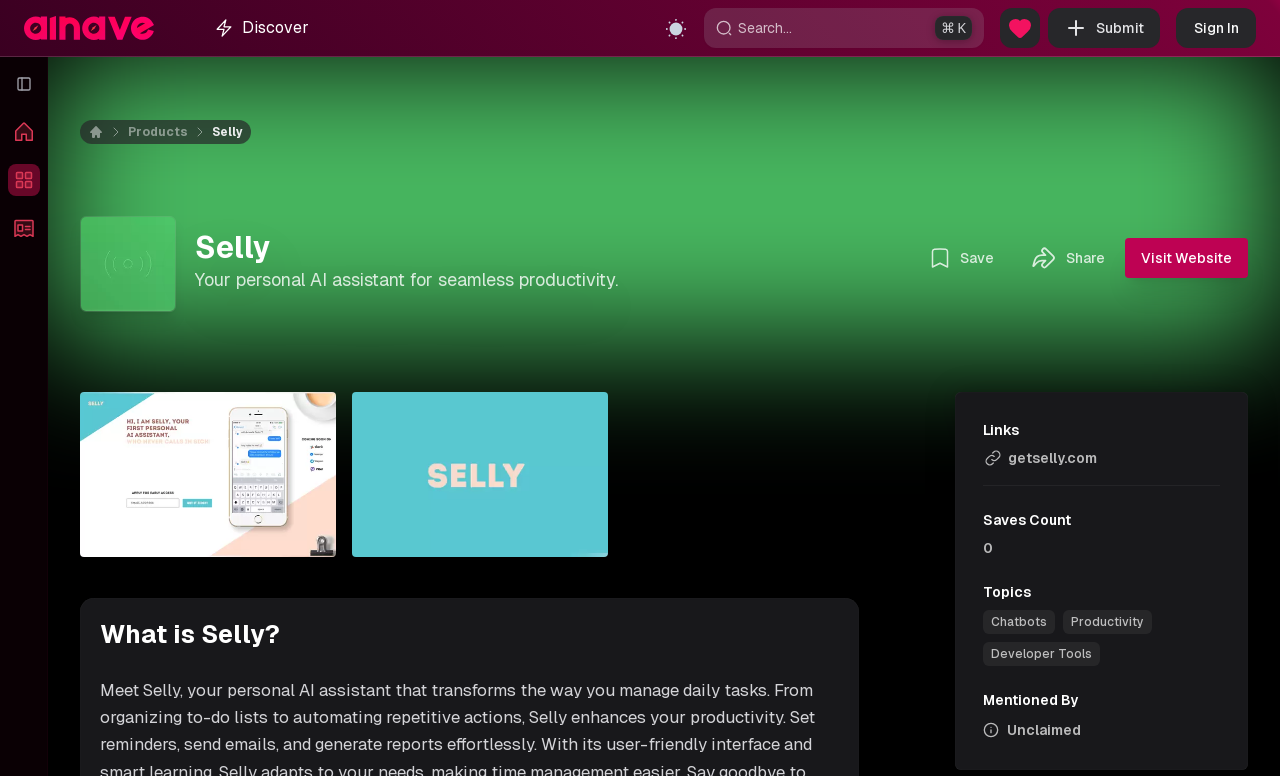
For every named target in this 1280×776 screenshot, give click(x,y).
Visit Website (1186, 258)
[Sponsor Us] (1020, 28)
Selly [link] (227, 132)
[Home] (108, 132)
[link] (1019, 622)
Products (158, 132)
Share (1067, 258)
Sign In (1216, 28)
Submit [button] (1104, 28)
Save (961, 258)
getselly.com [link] (1040, 458)
